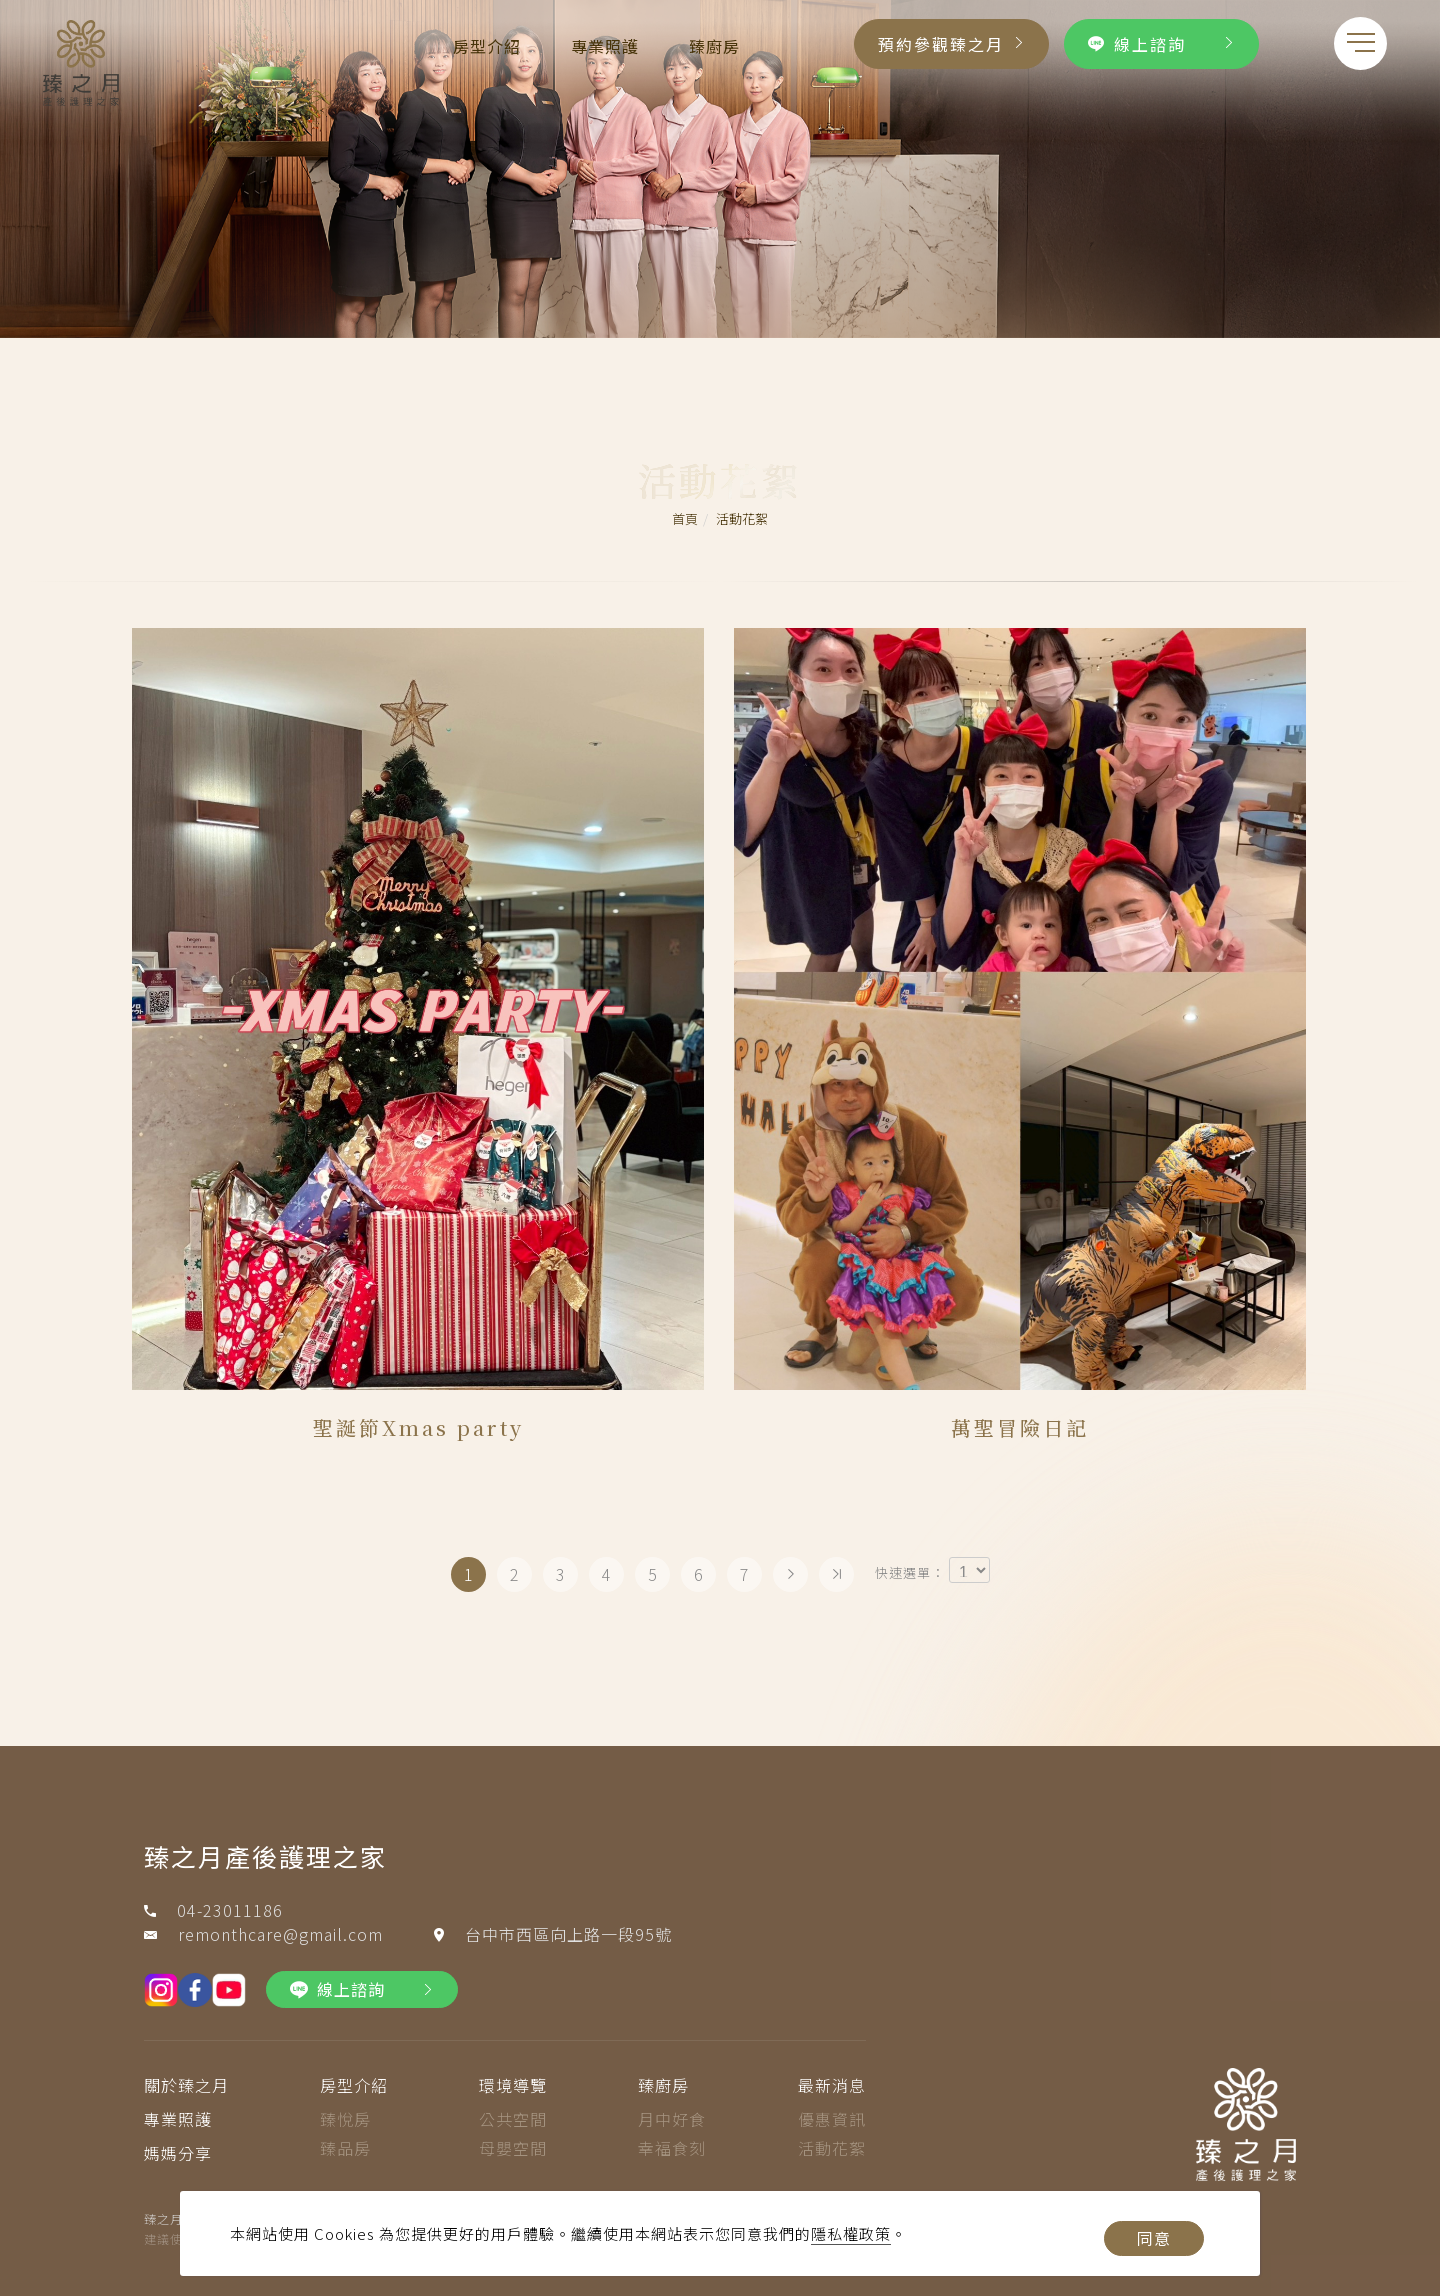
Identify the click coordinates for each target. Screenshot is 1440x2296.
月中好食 (672, 2119)
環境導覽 (513, 2085)
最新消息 (832, 2085)
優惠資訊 (832, 2119)
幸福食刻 (672, 2148)
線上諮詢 (1137, 44)
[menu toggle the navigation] (1360, 43)
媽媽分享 (178, 2153)
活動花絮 (742, 518)
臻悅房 (345, 2119)
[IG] (161, 1990)
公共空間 (513, 2119)
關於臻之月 (186, 2085)
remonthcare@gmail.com (280, 1934)
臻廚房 (714, 46)
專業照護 (605, 46)
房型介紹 (487, 46)
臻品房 (345, 2148)
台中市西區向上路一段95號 (568, 1934)
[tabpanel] (720, 169)
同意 (1154, 2238)
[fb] (195, 1990)
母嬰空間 (513, 2148)
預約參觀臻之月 (941, 44)
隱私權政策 (851, 2233)
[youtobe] (229, 1990)
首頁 (685, 518)
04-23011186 (230, 1910)
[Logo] (81, 60)
